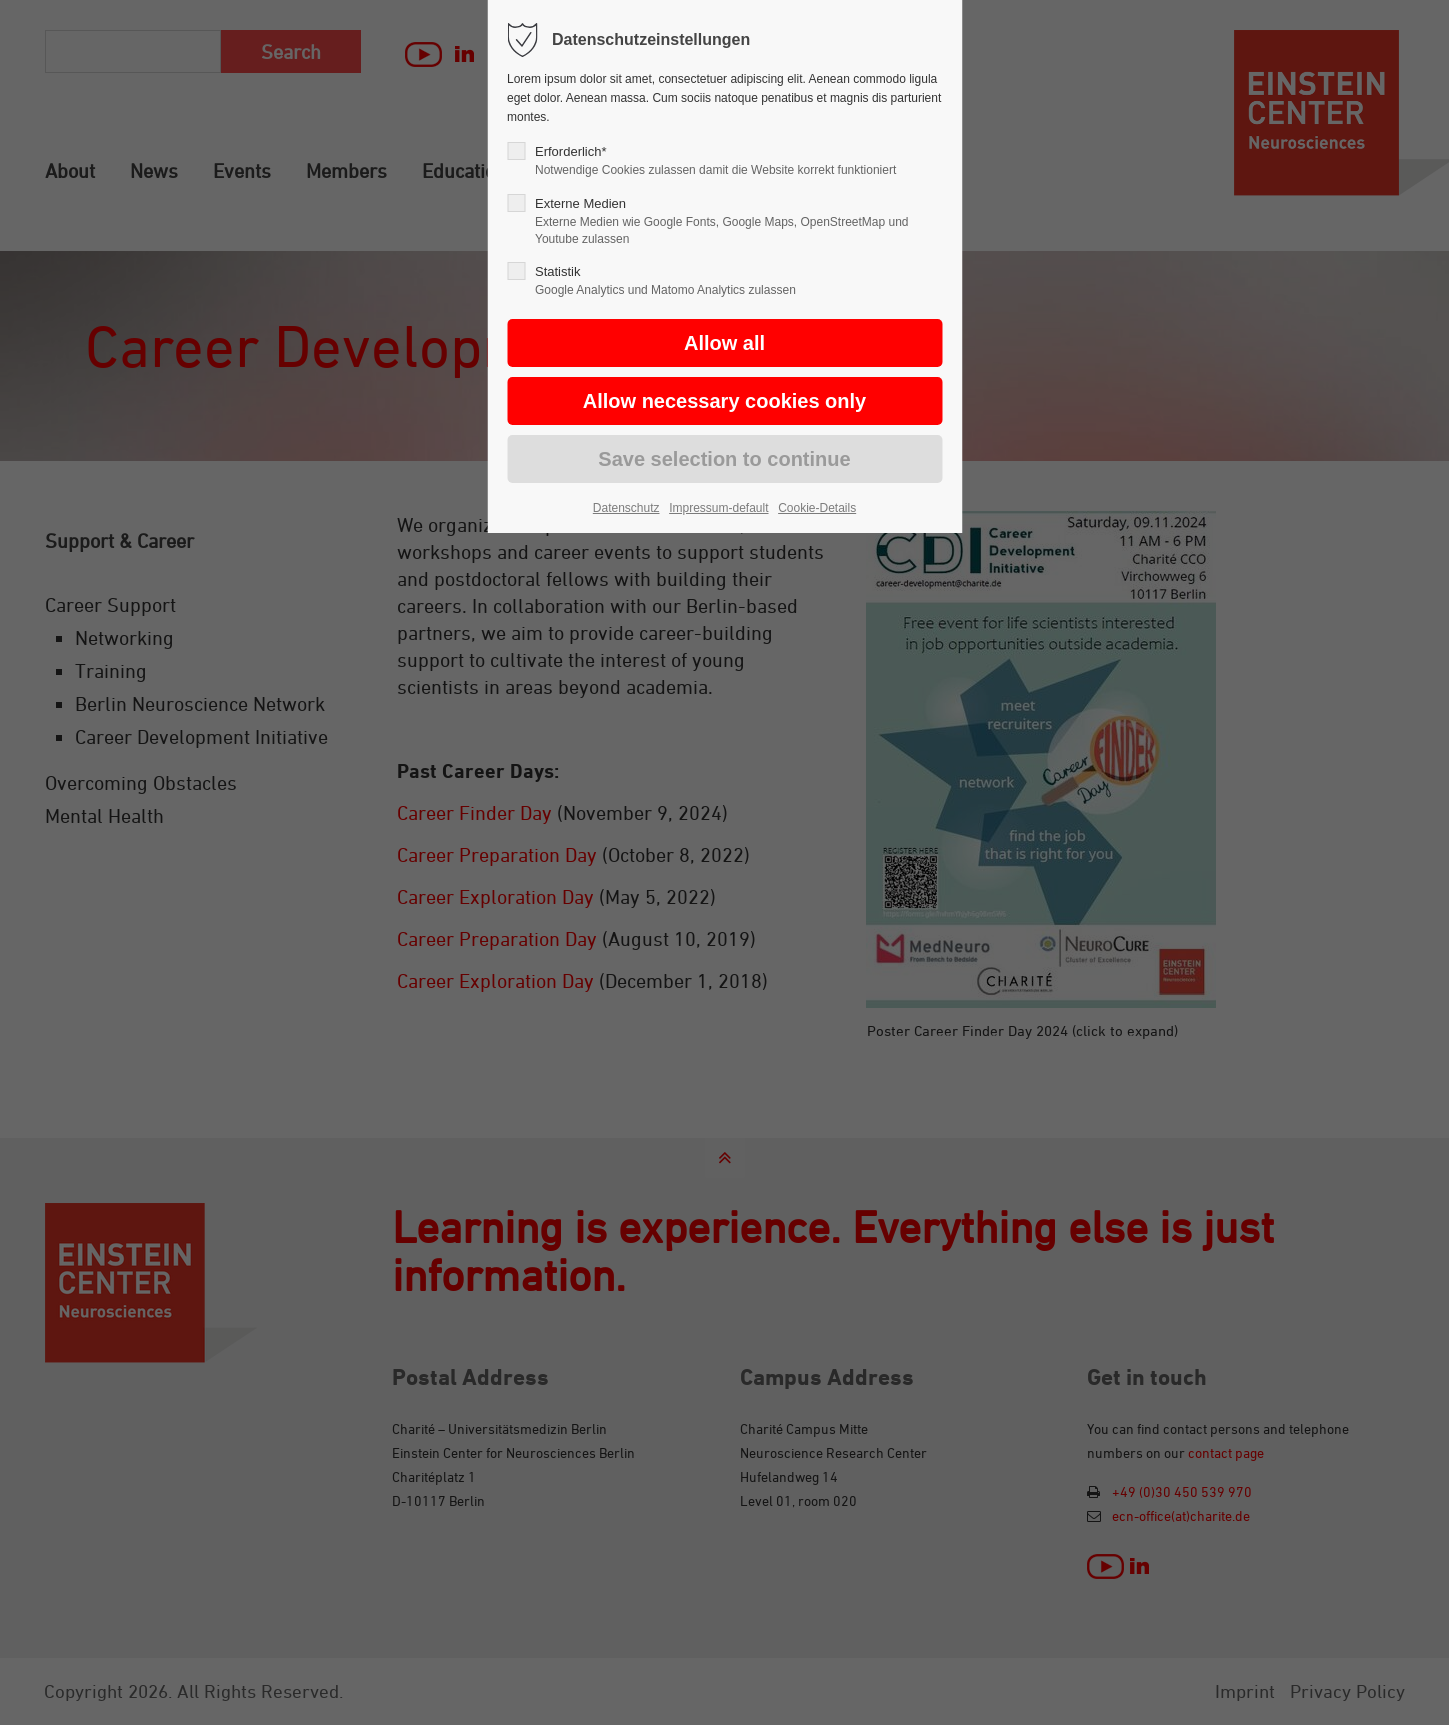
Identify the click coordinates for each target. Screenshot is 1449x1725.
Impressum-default (718, 508)
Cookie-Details (817, 508)
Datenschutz (626, 508)
